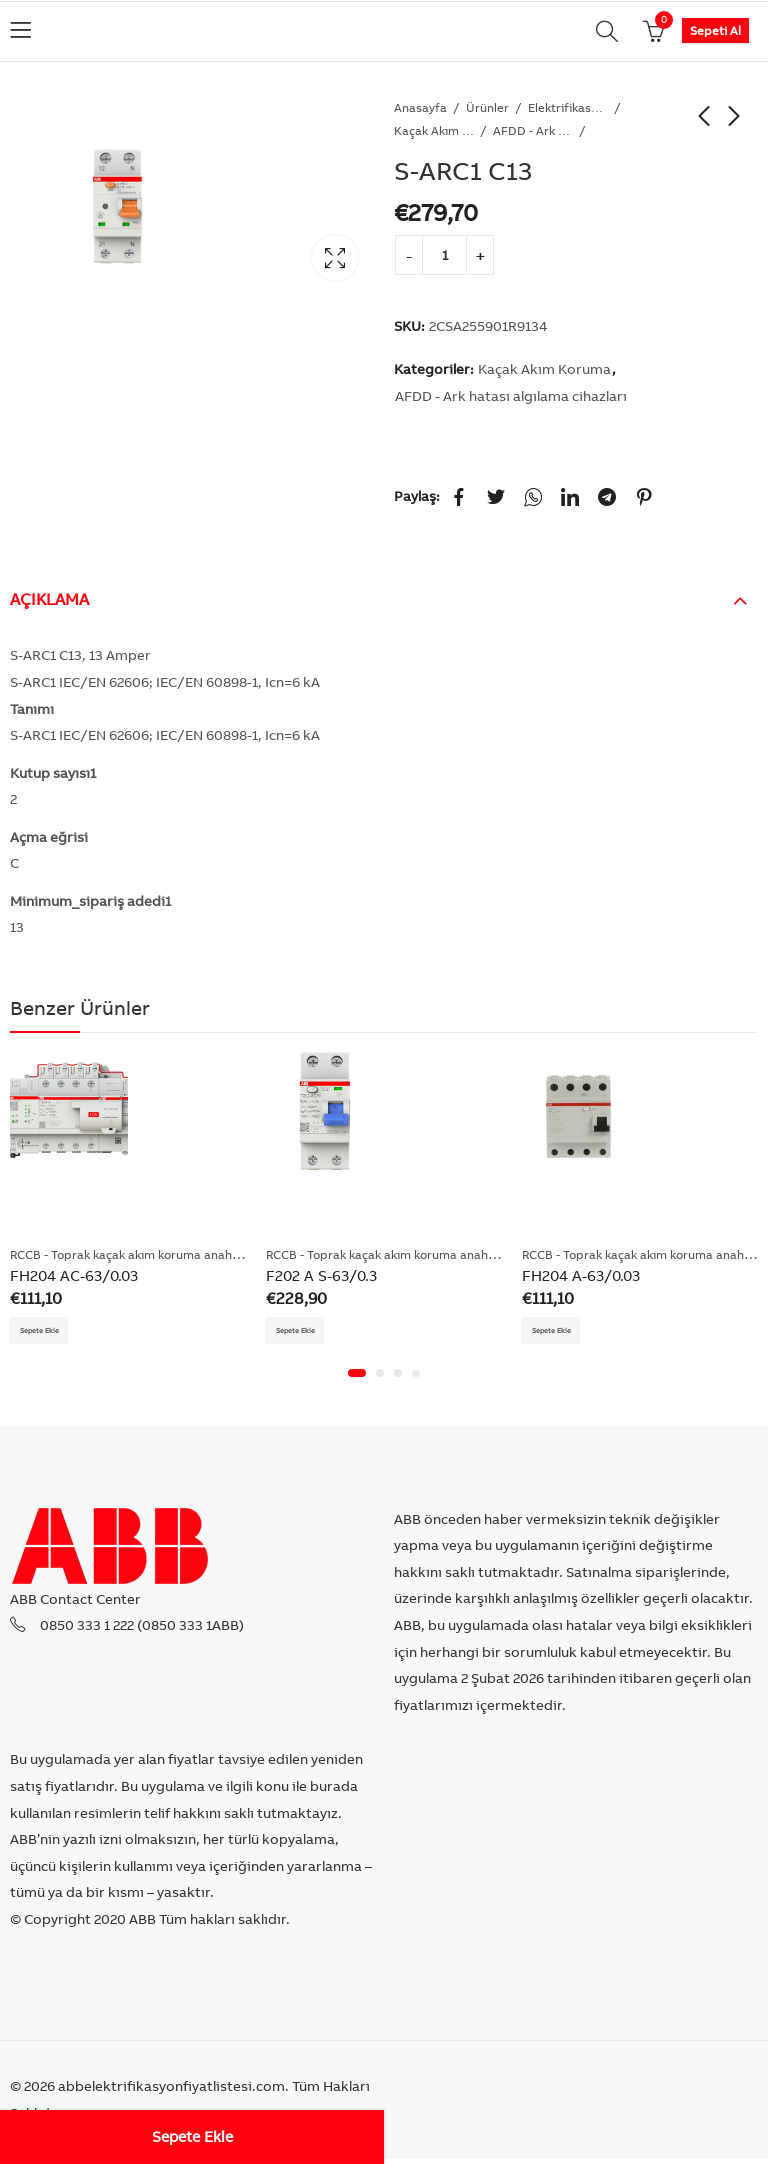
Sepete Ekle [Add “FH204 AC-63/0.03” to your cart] (49, 1332)
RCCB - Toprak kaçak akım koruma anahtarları (138, 1254)
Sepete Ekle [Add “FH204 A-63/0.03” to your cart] (561, 1332)
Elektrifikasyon (568, 107)
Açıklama (49, 599)
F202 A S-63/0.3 (321, 1275)
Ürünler (487, 107)
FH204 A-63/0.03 (581, 1275)
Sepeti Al (715, 30)
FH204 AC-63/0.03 (74, 1275)
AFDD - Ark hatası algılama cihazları (533, 130)
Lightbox (335, 258)
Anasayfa (420, 107)
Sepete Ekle (192, 2136)
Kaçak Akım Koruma (434, 130)
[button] (357, 1378)
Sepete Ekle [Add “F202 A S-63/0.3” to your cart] (305, 1332)
